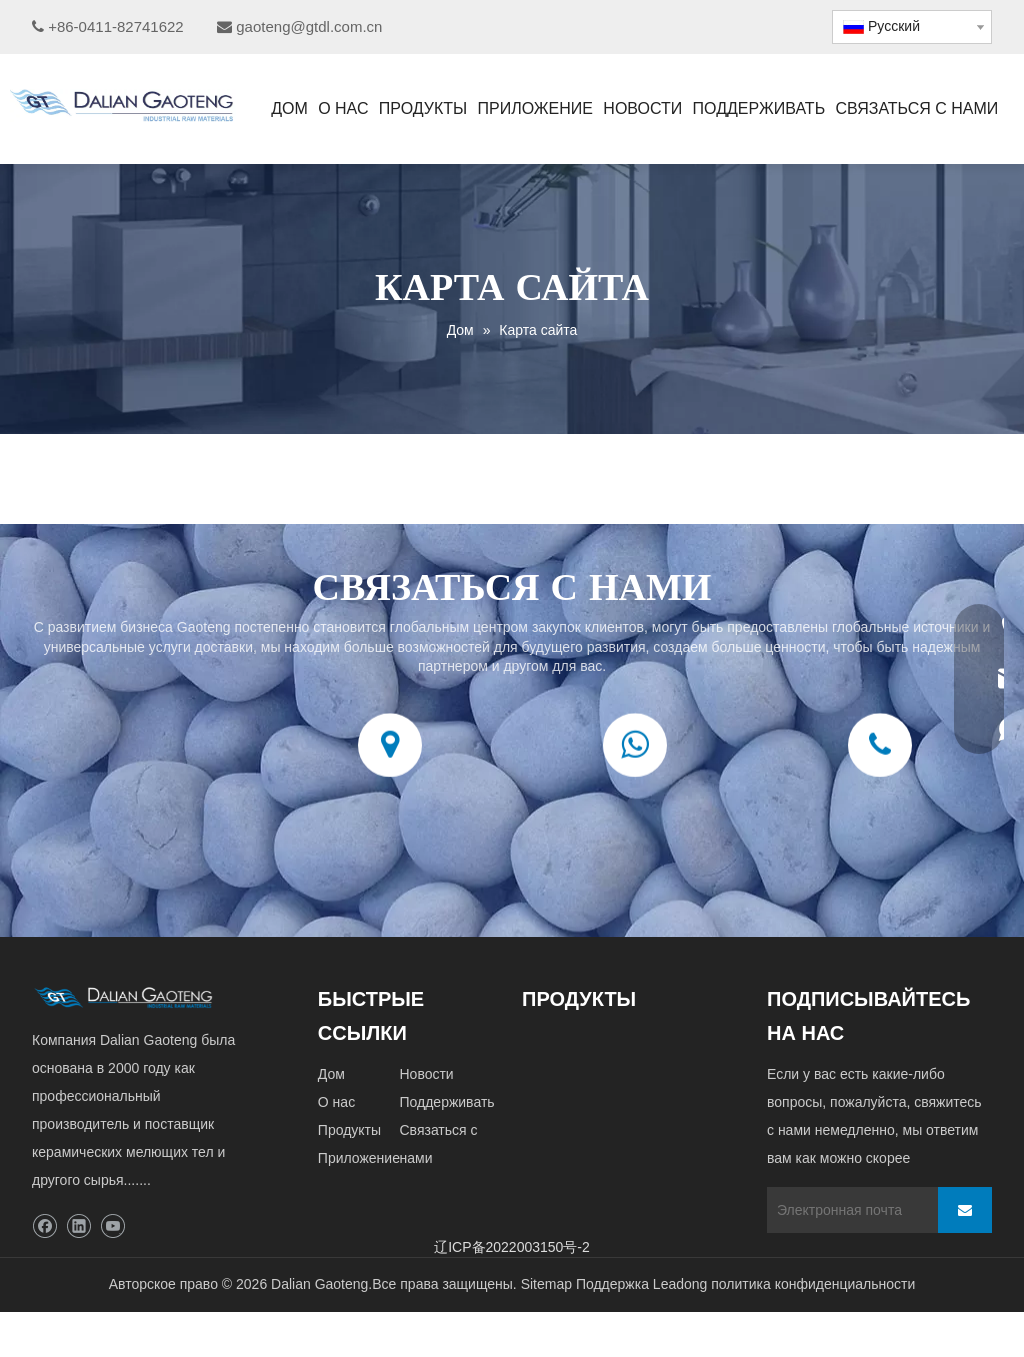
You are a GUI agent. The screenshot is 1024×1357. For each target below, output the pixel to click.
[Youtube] (112, 1226)
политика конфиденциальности (813, 1284)
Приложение (359, 1158)
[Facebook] (44, 1226)
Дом (331, 1074)
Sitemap (546, 1284)
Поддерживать (446, 1102)
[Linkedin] (78, 1226)
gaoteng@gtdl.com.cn (309, 26)
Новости (426, 1074)
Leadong (680, 1284)
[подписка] (965, 1210)
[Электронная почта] (847, 1210)
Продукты (349, 1130)
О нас (336, 1102)
